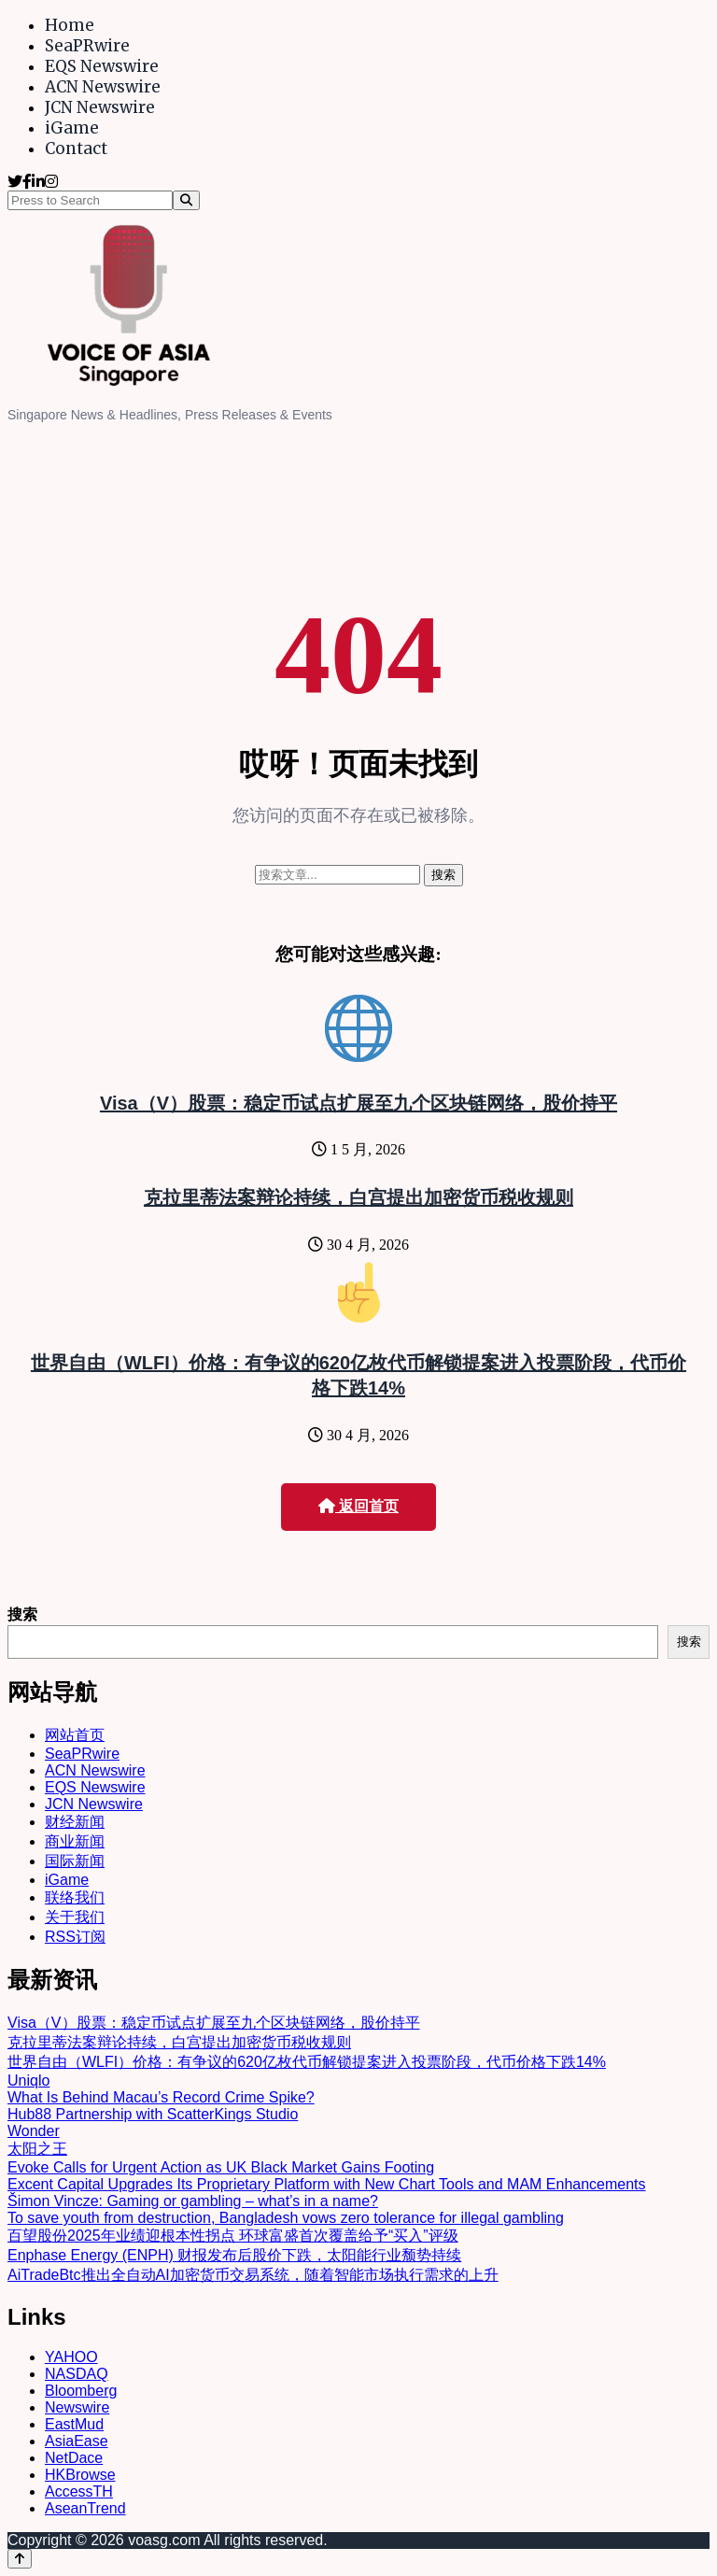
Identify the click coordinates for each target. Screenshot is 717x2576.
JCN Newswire (100, 107)
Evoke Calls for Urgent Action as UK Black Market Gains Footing (220, 2167)
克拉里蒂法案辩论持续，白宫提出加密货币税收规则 (358, 1197)
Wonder (33, 2131)
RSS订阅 (75, 1937)
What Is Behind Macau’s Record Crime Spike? (161, 2097)
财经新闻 (75, 1822)
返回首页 (358, 1506)
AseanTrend (85, 2508)
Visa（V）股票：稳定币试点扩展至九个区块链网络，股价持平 (358, 1103)
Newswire (77, 2407)
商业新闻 (75, 1841)
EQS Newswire (102, 66)
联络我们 (75, 1897)
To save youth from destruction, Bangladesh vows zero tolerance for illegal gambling (285, 2218)
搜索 (22, 1614)
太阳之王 (37, 2149)
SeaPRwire (87, 45)
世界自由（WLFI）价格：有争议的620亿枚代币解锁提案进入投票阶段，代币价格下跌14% (306, 2062)
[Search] (186, 200)
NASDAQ (76, 2374)
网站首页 (75, 1735)
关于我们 (75, 1917)
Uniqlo (28, 2080)
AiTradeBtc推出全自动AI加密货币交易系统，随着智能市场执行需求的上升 (253, 2275)
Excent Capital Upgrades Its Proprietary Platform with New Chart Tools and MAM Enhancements (326, 2184)
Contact (76, 148)
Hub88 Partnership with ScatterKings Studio (152, 2114)
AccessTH (79, 2491)
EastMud (74, 2424)
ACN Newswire (103, 87)
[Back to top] (19, 2559)
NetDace (74, 2458)
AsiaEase (76, 2441)
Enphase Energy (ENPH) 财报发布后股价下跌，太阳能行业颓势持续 (234, 2255)
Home (69, 25)
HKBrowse (80, 2475)
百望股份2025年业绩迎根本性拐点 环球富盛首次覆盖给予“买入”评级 (232, 2235)
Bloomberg (81, 2391)
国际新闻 (75, 1861)
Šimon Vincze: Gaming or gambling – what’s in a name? (192, 2201)
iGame (72, 128)
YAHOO (71, 2357)
